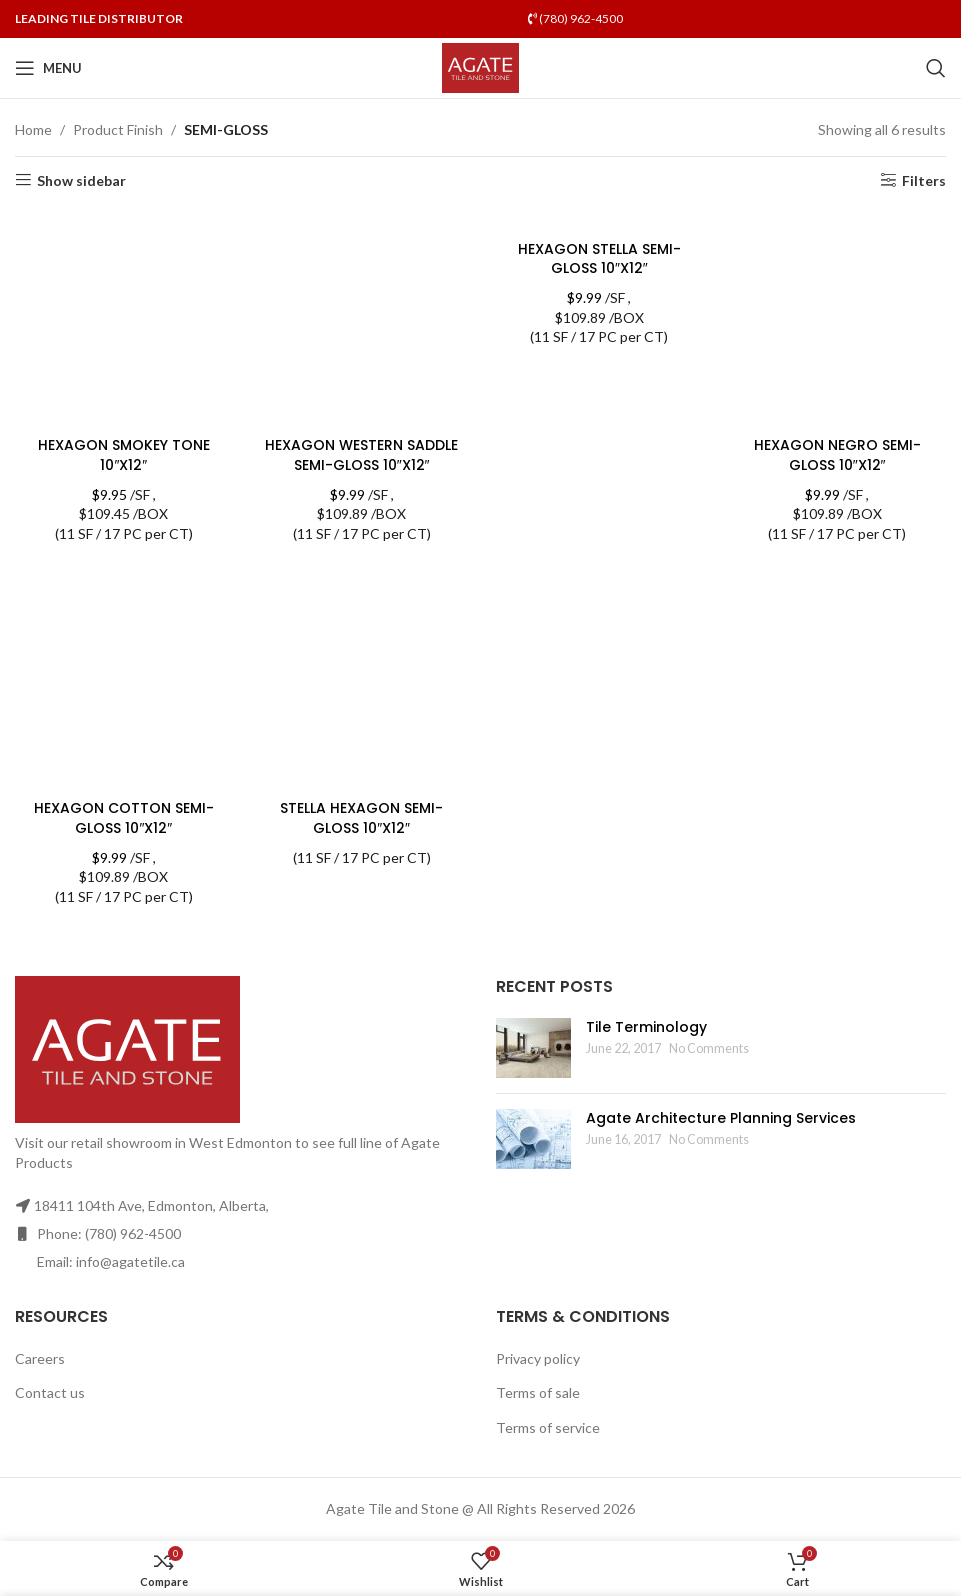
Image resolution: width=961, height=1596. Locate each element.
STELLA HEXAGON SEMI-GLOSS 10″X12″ (361, 818)
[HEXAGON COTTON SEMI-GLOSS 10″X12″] (124, 682)
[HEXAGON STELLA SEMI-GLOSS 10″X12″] (600, 219)
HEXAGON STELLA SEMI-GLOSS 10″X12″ (599, 259)
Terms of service (548, 1427)
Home (33, 129)
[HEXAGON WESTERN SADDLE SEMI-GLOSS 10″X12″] (362, 318)
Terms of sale (538, 1392)
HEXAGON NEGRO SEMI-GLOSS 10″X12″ (837, 455)
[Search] (936, 68)
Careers (40, 1358)
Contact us (50, 1392)
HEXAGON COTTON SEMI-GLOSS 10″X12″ (124, 818)
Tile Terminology (646, 1027)
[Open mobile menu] (48, 68)
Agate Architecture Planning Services (721, 1118)
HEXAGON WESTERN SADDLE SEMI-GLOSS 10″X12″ (361, 455)
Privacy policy (538, 1358)
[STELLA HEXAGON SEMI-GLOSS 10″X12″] (362, 682)
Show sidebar (81, 180)
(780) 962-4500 (575, 18)
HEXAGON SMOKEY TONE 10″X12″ (124, 455)
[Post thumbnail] (533, 1048)
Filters (924, 180)
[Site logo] (480, 66)
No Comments (709, 1048)
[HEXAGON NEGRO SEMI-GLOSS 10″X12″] (837, 318)
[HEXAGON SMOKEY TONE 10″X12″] (124, 318)
